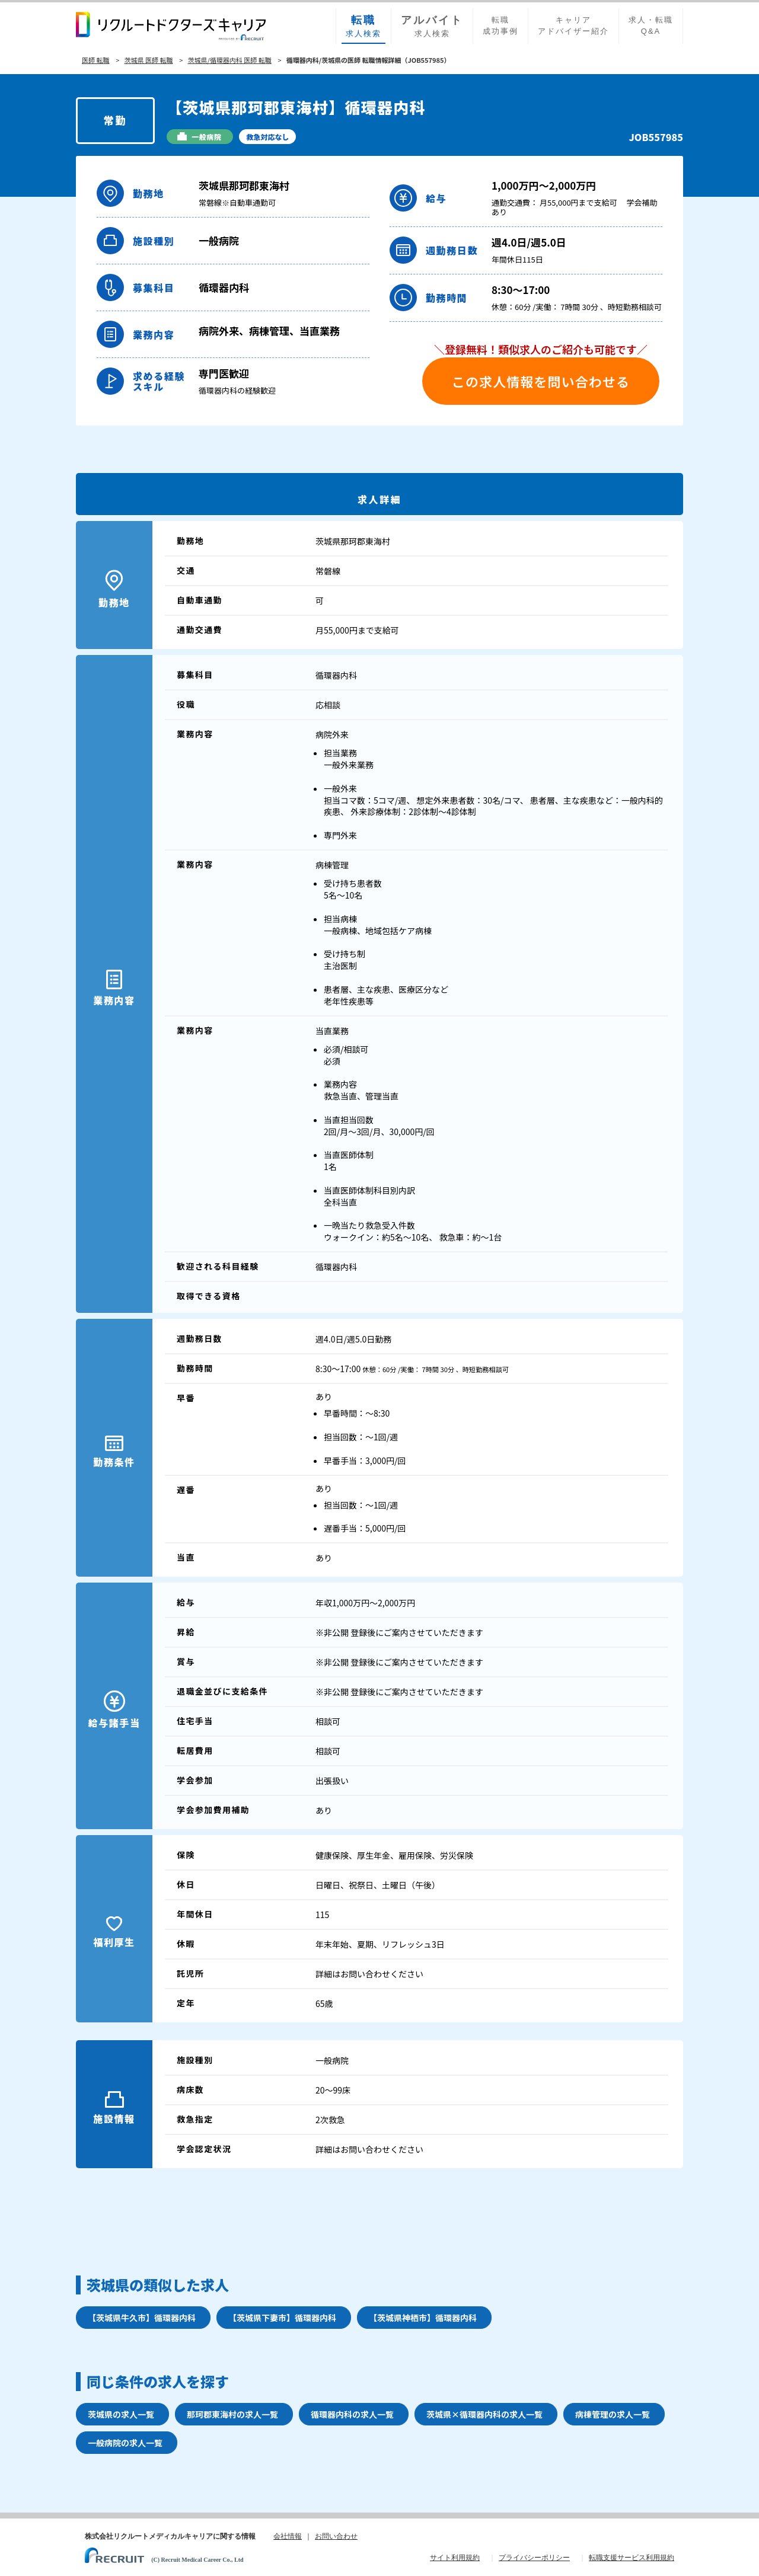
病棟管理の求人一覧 (612, 2414)
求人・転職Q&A (651, 25)
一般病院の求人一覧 (125, 2443)
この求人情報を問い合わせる (541, 381)
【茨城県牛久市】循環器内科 (142, 2317)
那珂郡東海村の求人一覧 (232, 2414)
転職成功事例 (500, 25)
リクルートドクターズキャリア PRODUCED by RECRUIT (171, 26)
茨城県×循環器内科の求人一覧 (484, 2414)
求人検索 (363, 25)
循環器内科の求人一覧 (352, 2414)
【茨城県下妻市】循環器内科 (282, 2317)
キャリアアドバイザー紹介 (573, 25)
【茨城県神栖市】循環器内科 (423, 2317)
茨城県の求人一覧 (121, 2414)
